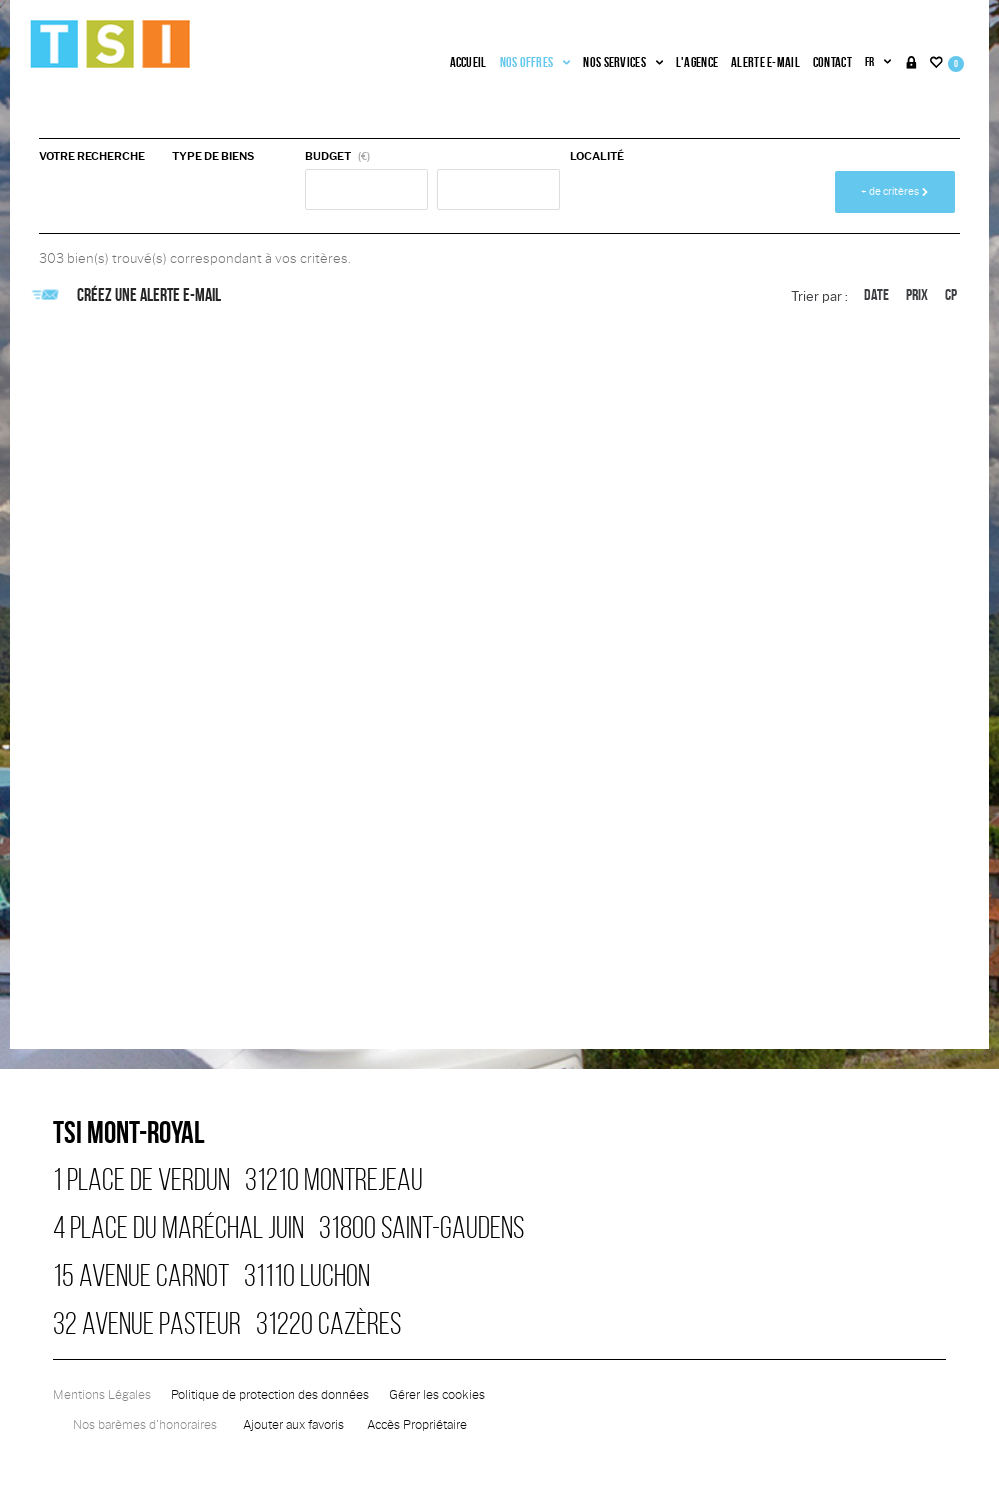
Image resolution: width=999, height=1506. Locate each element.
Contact (832, 62)
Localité (597, 156)
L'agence (697, 62)
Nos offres (535, 62)
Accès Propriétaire (417, 1425)
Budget (328, 156)
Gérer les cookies (437, 1395)
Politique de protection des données (270, 1395)
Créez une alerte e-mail (129, 295)
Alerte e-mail (765, 62)
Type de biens (213, 156)
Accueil (468, 62)
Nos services (622, 62)
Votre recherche (92, 156)
